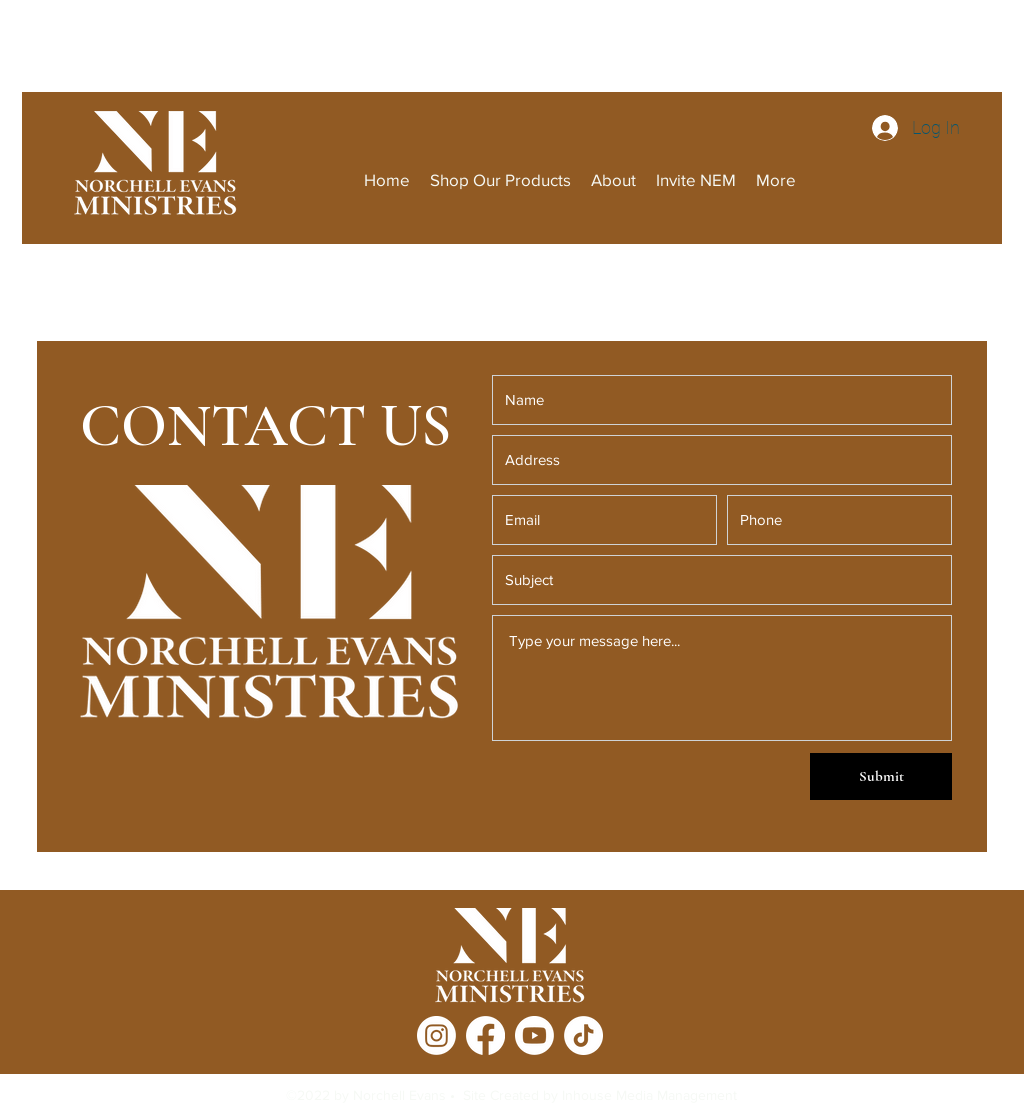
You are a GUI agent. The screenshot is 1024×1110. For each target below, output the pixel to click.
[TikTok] (583, 1035)
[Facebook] (485, 1035)
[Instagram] (436, 1035)
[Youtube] (534, 1035)
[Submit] (881, 776)
